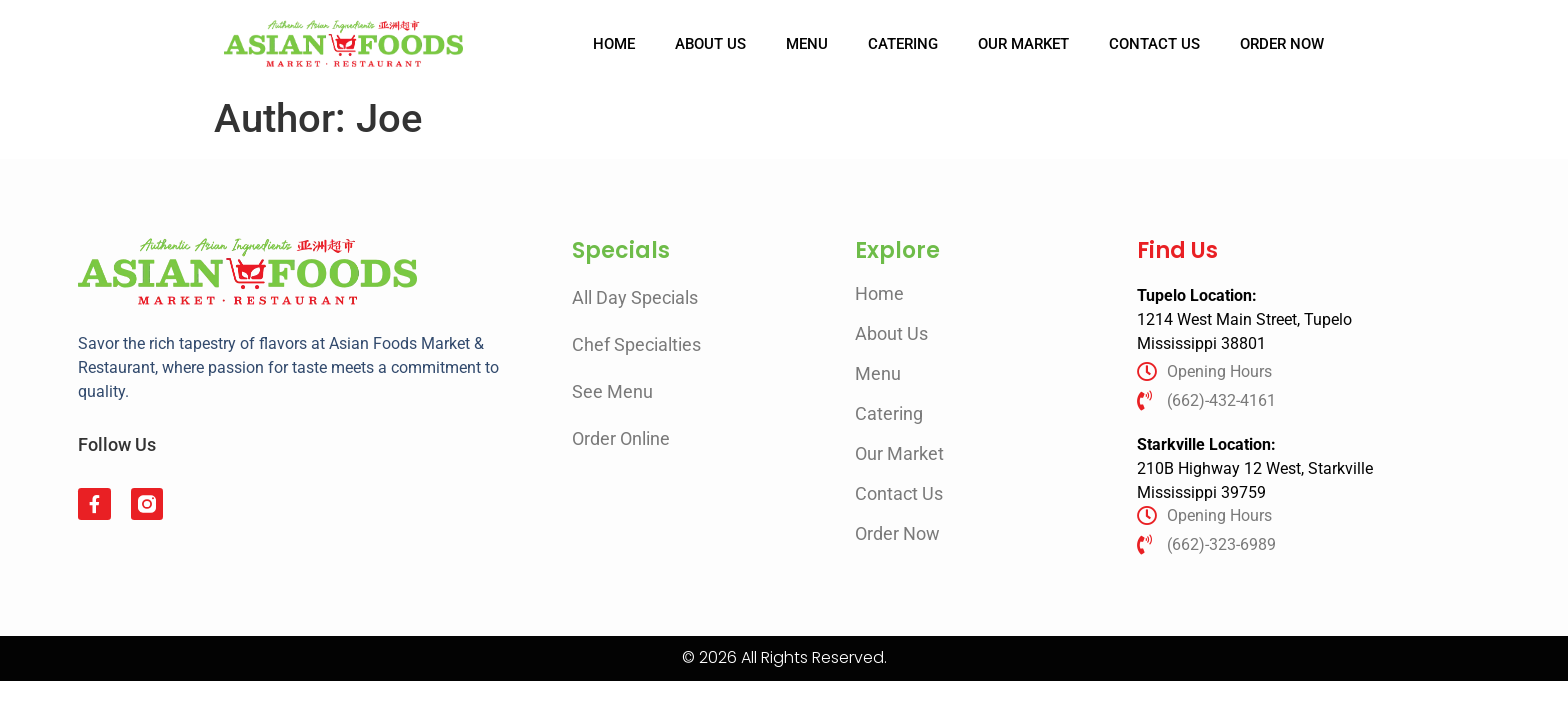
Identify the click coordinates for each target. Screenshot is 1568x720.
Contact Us (1154, 44)
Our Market (1023, 44)
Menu (807, 44)
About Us (710, 44)
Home (614, 44)
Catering (903, 44)
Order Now (1282, 44)
